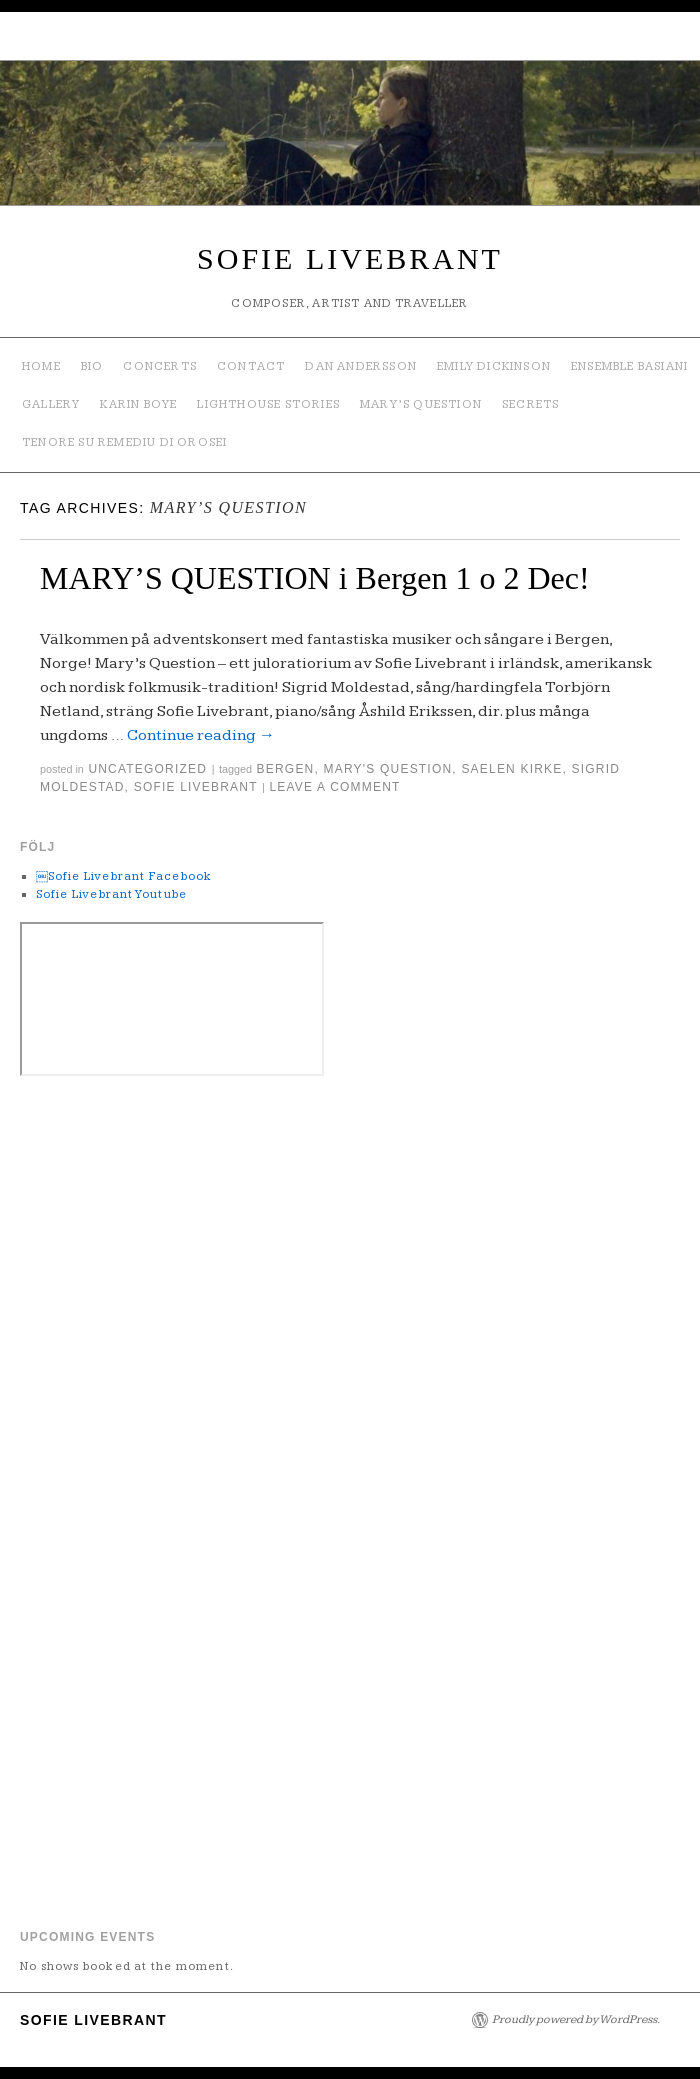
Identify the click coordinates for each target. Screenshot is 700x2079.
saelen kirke (511, 769)
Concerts (160, 366)
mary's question (388, 769)
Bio (92, 366)
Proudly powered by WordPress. (576, 2019)
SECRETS (530, 404)
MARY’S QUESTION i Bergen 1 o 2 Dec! (315, 578)
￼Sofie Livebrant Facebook (124, 876)
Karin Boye (138, 404)
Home (41, 366)
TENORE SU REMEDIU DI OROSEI (124, 442)
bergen (286, 769)
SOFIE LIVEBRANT (350, 258)
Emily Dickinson (494, 366)
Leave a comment (334, 787)
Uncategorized (147, 769)
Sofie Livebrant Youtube (112, 894)
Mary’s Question (421, 404)
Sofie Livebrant (196, 787)
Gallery (51, 404)
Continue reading (201, 735)
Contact (251, 366)
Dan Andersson (361, 366)
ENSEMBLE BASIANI (629, 366)
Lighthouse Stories (268, 404)
